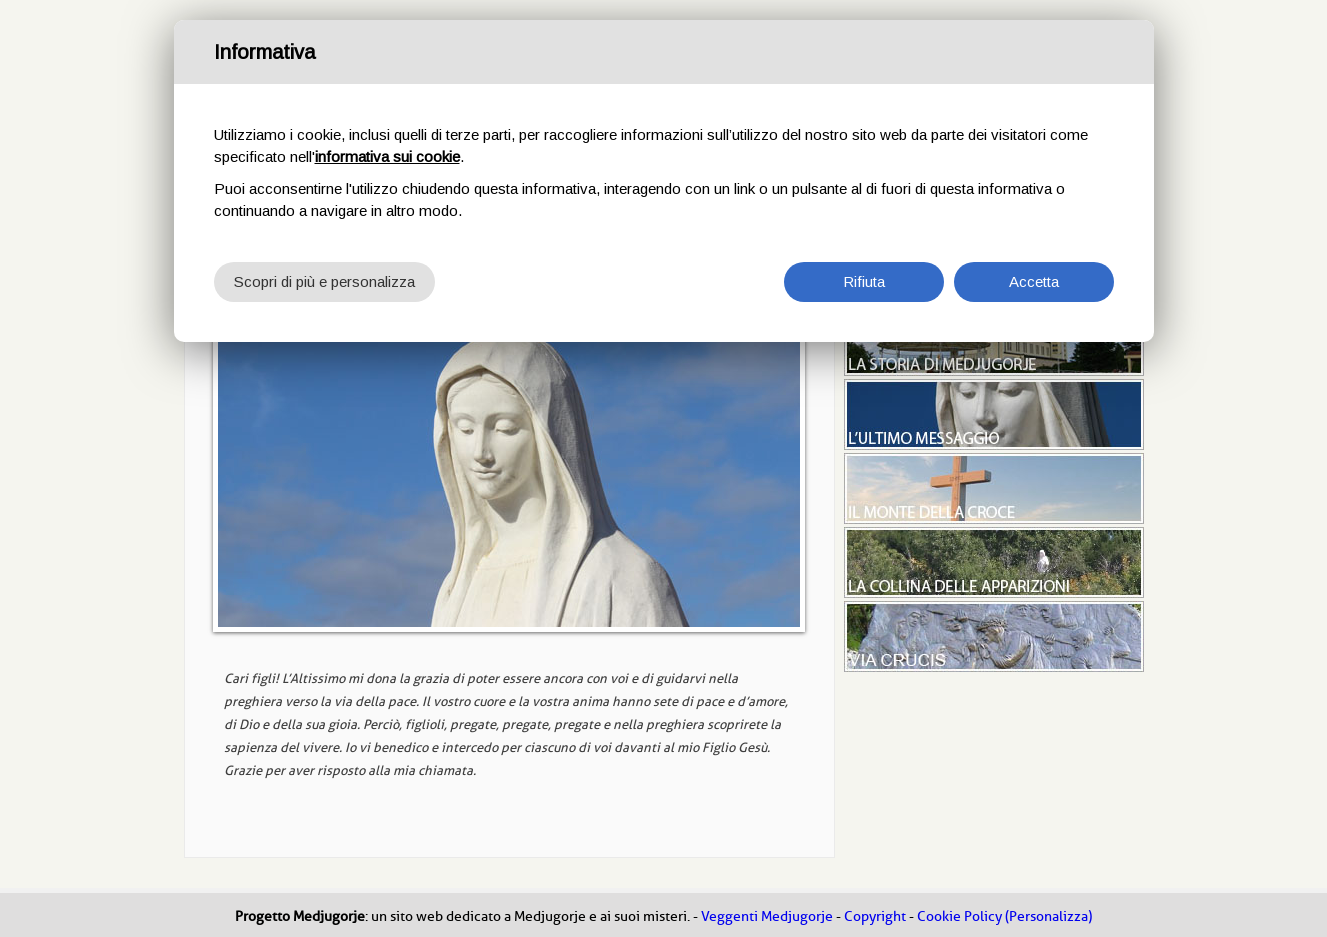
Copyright (875, 916)
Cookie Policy (959, 916)
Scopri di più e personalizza (324, 281)
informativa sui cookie (387, 156)
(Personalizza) (1048, 916)
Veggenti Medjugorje (767, 916)
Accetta (1034, 281)
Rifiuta (864, 281)
